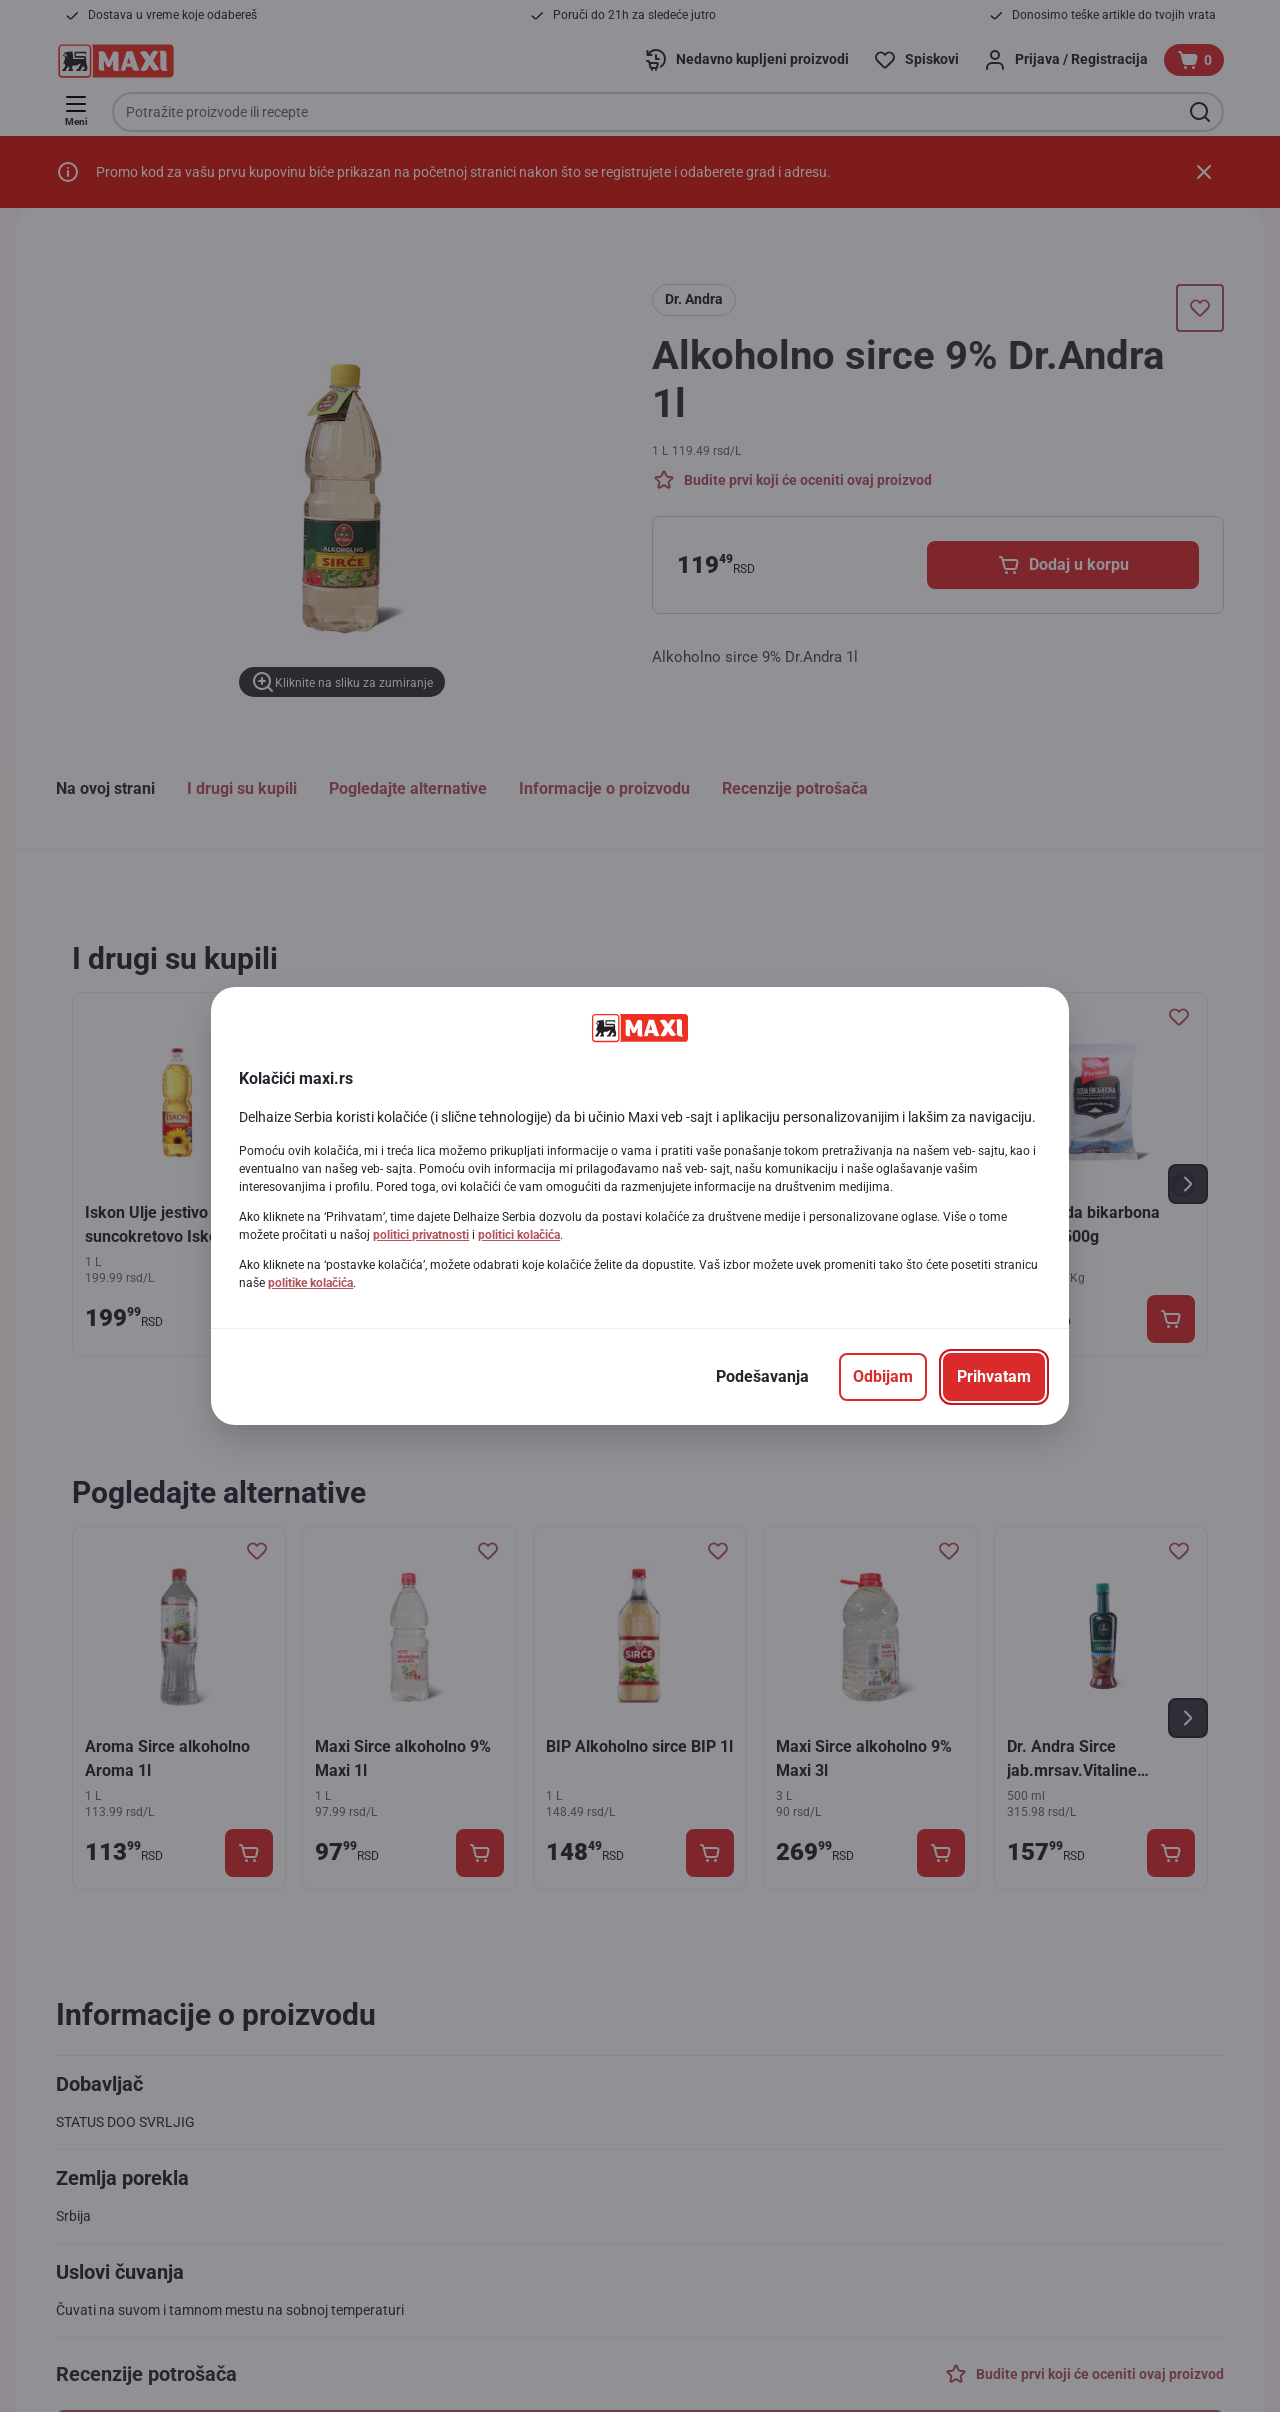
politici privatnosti (421, 1235)
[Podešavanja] (762, 1377)
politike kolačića (310, 1283)
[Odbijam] (883, 1377)
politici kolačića (519, 1235)
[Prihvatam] (994, 1377)
